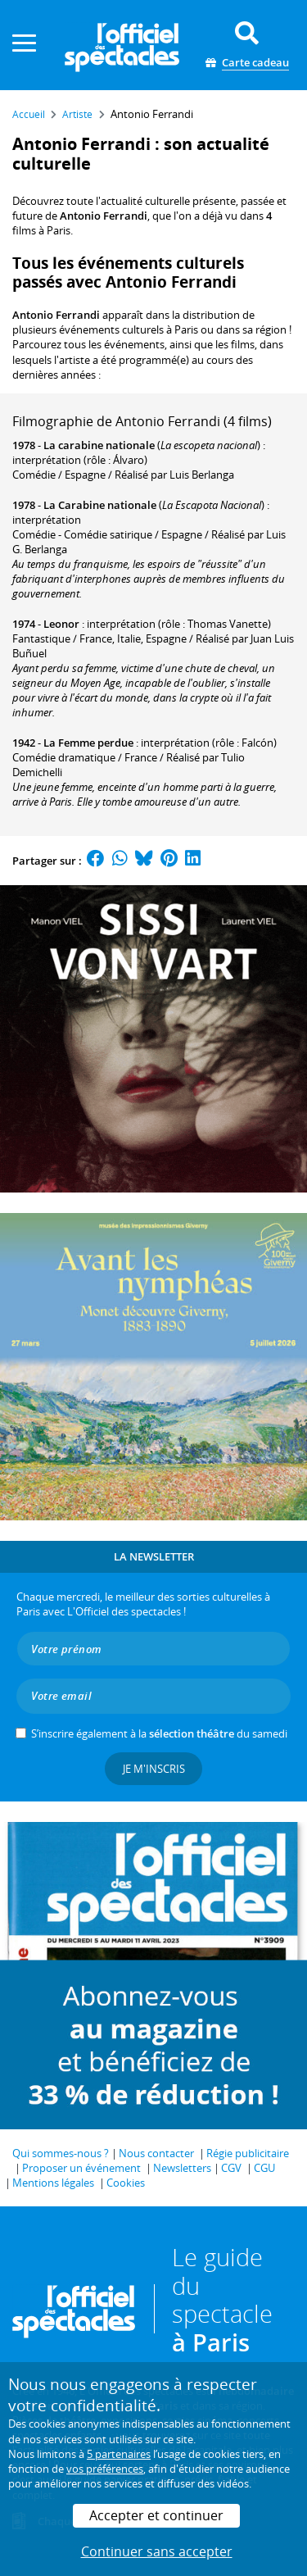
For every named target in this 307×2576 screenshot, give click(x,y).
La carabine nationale (99, 445)
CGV (231, 2167)
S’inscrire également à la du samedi (159, 1733)
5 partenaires (119, 2454)
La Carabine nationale (99, 504)
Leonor (61, 623)
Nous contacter (156, 2153)
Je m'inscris (154, 1768)
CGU (264, 2167)
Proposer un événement (81, 2167)
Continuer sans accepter (157, 2551)
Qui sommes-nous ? (60, 2153)
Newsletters (182, 2167)
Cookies (125, 2182)
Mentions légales (53, 2182)
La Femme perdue (88, 742)
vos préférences (104, 2468)
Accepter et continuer (156, 2515)
